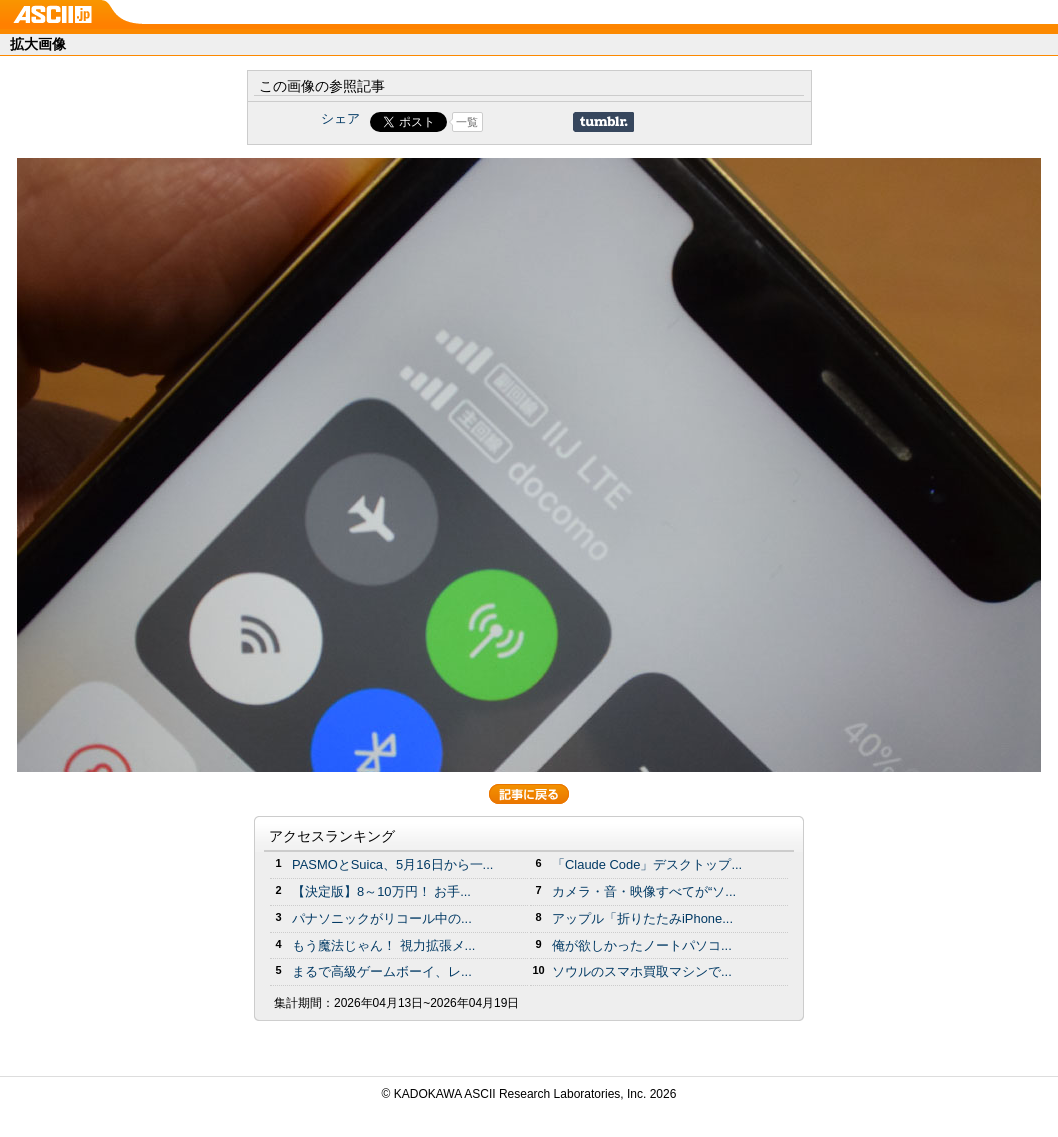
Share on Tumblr (603, 122)
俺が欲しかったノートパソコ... (642, 945)
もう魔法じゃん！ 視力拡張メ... (383, 945)
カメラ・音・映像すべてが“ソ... (644, 891)
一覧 (467, 122)
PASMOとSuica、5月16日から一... (392, 864)
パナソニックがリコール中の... (382, 918)
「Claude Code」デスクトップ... (647, 864)
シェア (340, 118)
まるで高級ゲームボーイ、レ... (382, 971)
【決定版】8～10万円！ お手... (381, 891)
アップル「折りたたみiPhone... (642, 918)
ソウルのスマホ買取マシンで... (642, 971)
